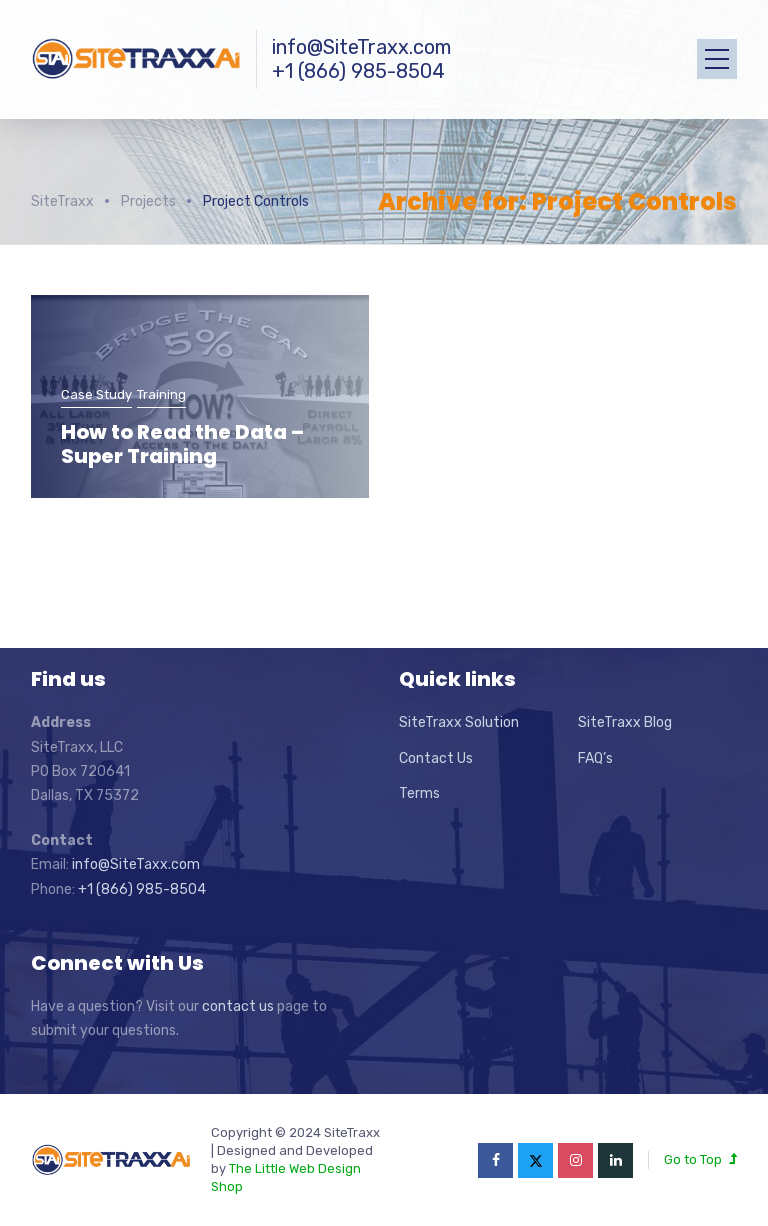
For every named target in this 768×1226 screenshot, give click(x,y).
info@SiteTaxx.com (136, 864)
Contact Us (436, 758)
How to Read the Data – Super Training (182, 444)
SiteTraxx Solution (459, 722)
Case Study (96, 394)
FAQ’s (595, 758)
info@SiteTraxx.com (361, 47)
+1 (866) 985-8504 (358, 71)
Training (161, 394)
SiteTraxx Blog (625, 722)
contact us (238, 1006)
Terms (419, 793)
